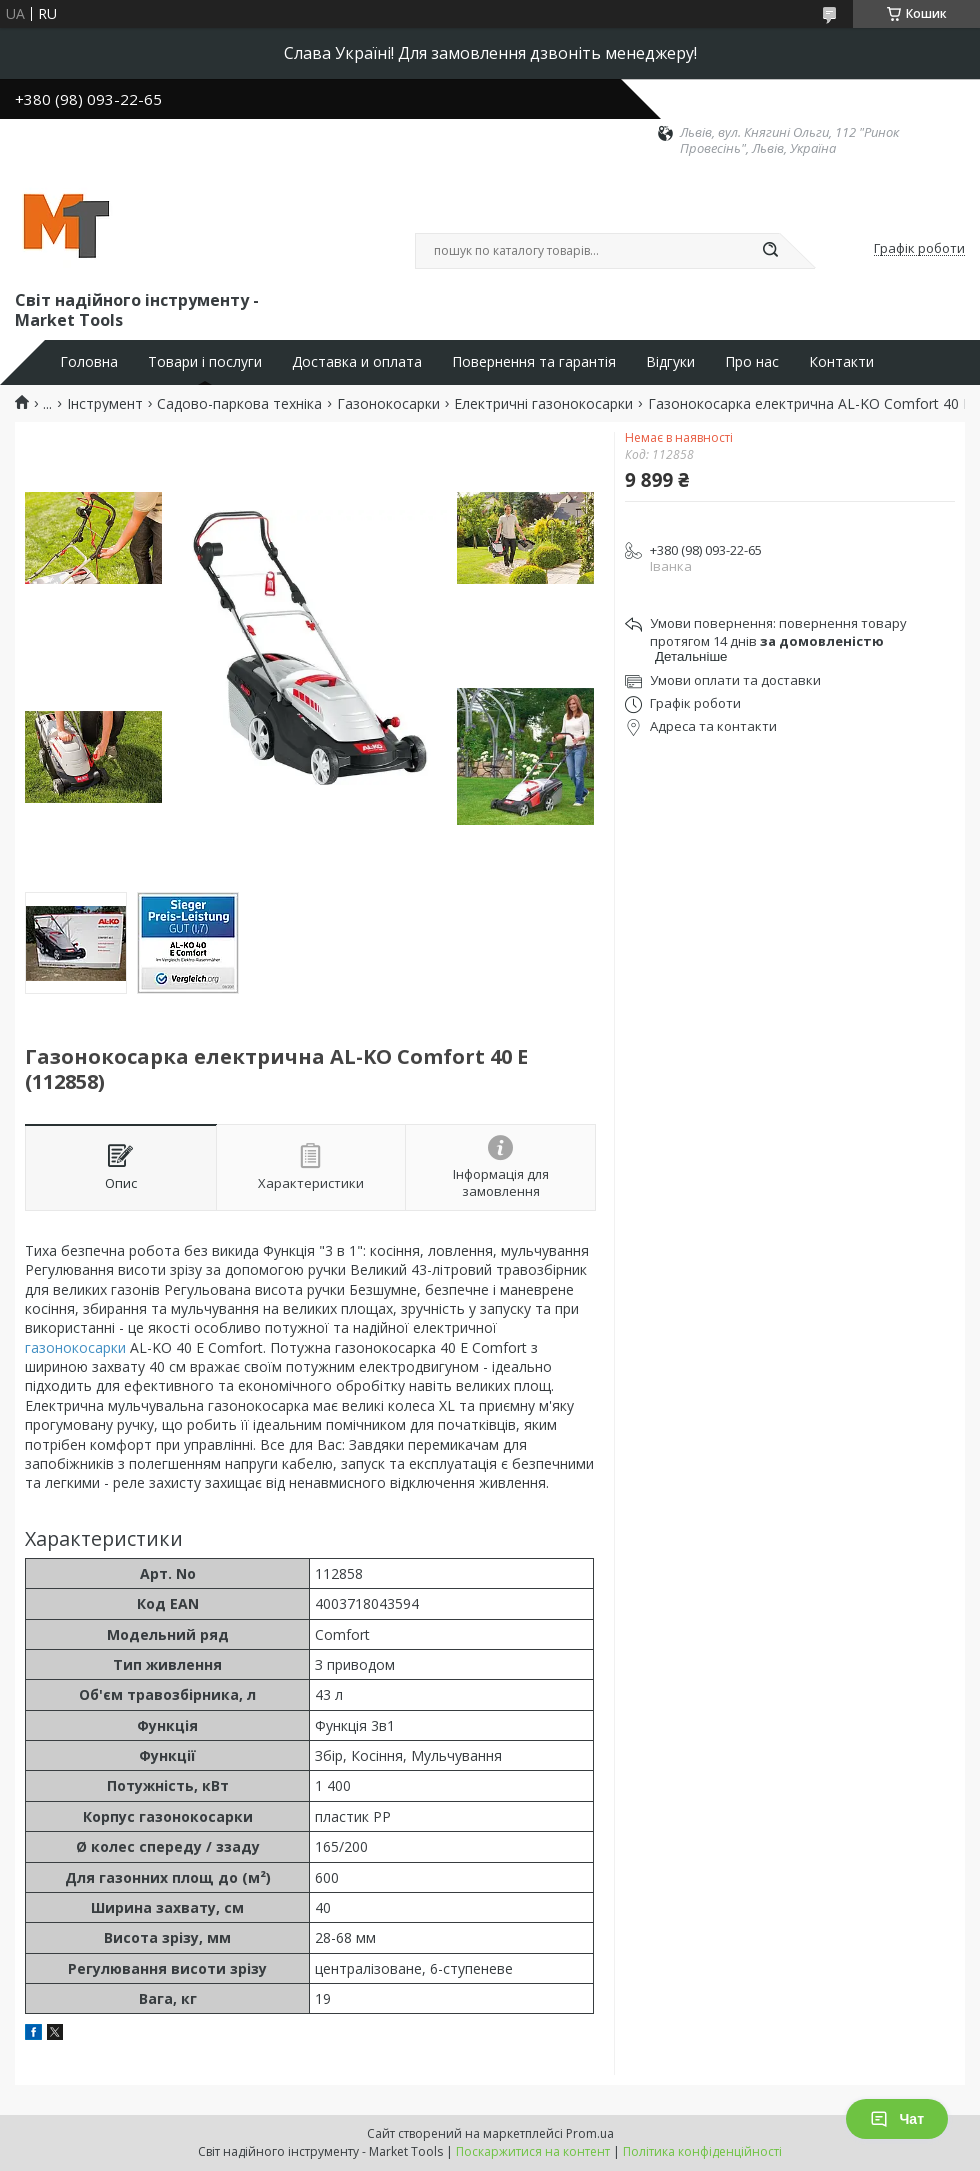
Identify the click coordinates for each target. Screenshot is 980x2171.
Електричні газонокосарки (543, 404)
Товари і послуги (205, 362)
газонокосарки (75, 1347)
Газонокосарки (388, 404)
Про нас (752, 362)
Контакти (841, 362)
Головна (89, 362)
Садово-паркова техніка (239, 404)
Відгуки (670, 362)
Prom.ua (590, 2133)
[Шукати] (770, 251)
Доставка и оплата (357, 362)
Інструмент (105, 404)
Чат (897, 2119)
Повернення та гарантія (534, 362)
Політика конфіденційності (702, 2151)
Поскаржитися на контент (533, 2151)
